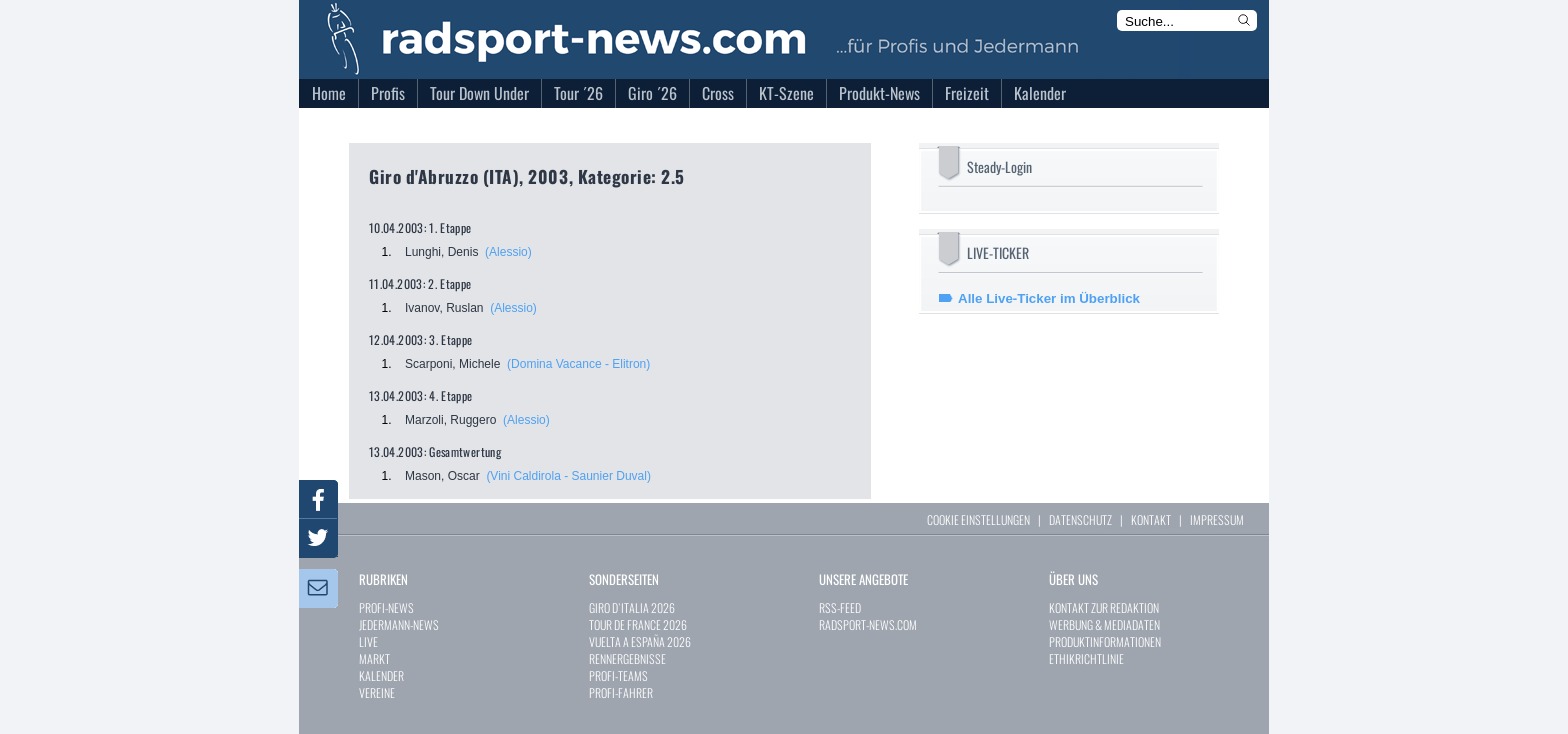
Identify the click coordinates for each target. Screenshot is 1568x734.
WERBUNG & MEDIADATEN (1104, 624)
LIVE (368, 641)
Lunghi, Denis (441, 252)
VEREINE (377, 692)
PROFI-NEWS (386, 607)
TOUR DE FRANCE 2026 (638, 624)
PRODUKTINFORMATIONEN (1105, 641)
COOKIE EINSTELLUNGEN (978, 519)
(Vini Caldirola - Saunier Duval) (568, 476)
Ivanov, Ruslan (444, 308)
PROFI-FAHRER (621, 692)
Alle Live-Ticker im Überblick (1049, 298)
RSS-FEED (840, 607)
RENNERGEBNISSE (627, 658)
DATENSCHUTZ (1080, 519)
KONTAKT (1151, 519)
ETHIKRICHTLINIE (1086, 658)
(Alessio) (508, 252)
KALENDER (381, 675)
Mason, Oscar (442, 476)
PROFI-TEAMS (618, 675)
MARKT (374, 658)
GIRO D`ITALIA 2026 (632, 607)
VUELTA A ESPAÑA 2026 (640, 641)
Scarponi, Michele (452, 364)
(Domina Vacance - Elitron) (578, 364)
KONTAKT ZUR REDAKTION (1104, 607)
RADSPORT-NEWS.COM (868, 624)
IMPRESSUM (1217, 519)
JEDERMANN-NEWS (399, 624)
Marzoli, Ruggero (450, 420)
